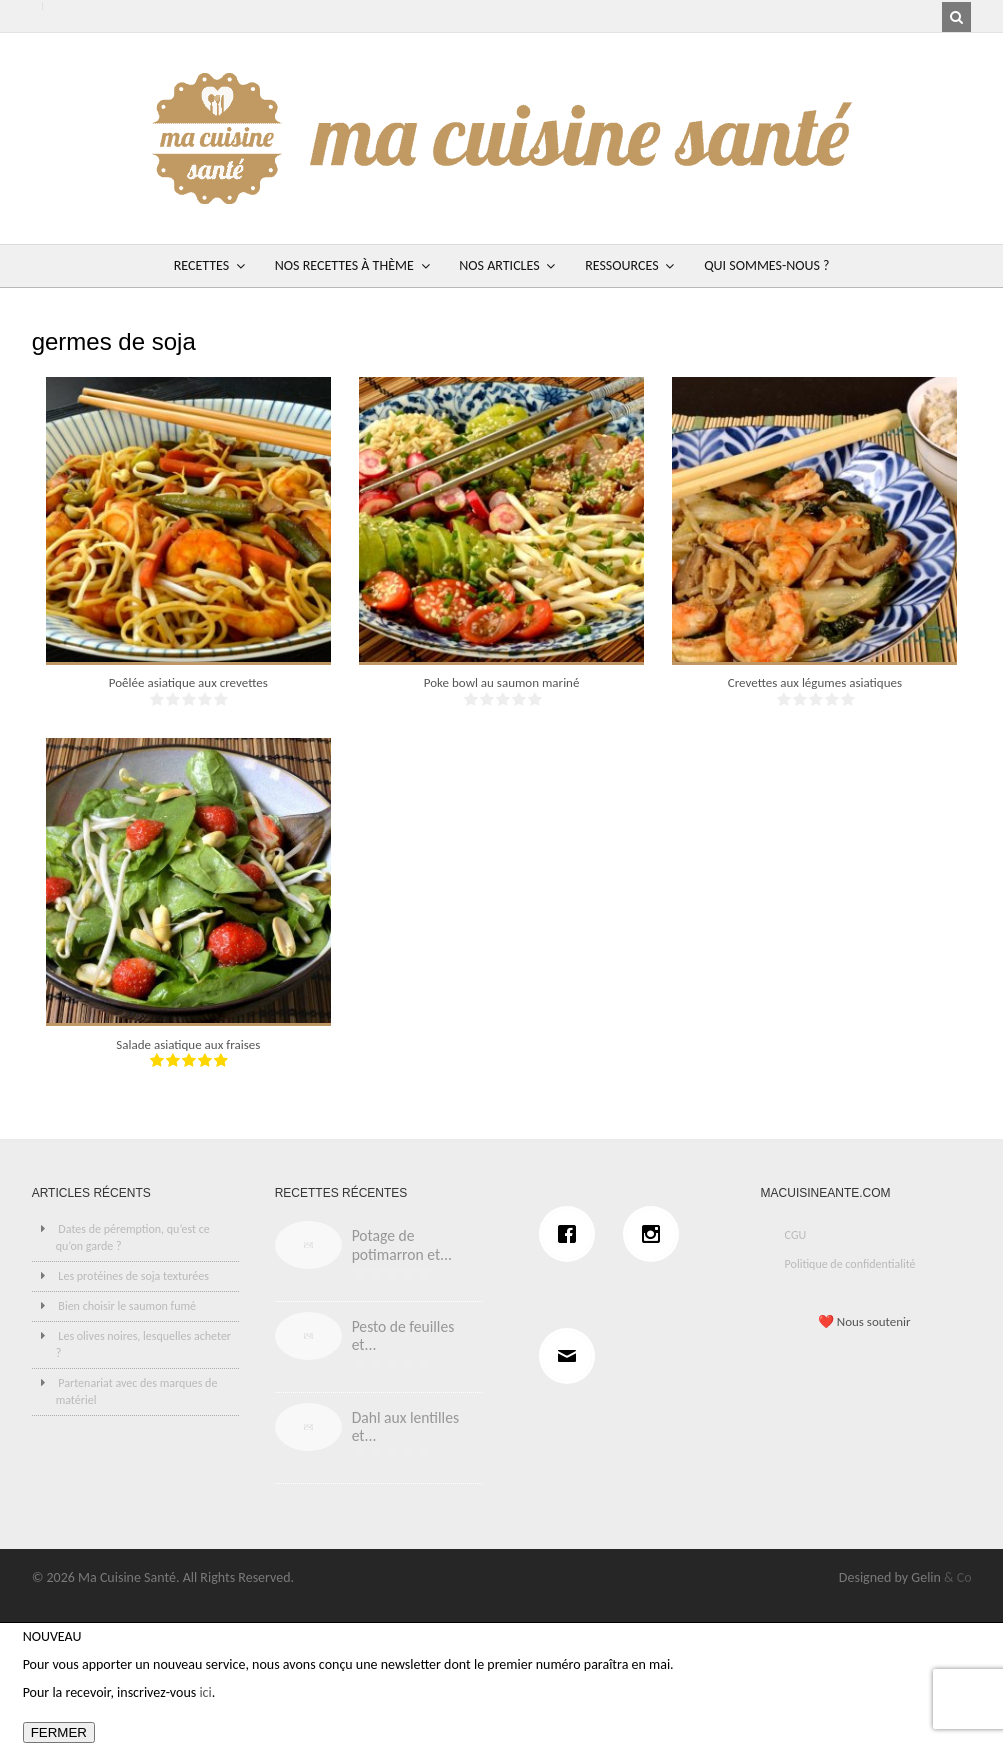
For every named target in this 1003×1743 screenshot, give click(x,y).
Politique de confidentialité (850, 1264)
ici (205, 1692)
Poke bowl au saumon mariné (502, 682)
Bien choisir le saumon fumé (127, 1306)
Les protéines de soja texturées (133, 1276)
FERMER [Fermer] (59, 1732)
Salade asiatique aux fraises (188, 1044)
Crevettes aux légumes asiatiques (815, 682)
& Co (958, 1577)
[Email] (572, 1356)
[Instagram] (656, 1234)
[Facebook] (572, 1234)
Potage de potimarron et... (402, 1245)
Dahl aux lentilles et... (405, 1427)
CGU (796, 1235)
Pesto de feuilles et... (403, 1336)
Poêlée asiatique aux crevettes (188, 682)
